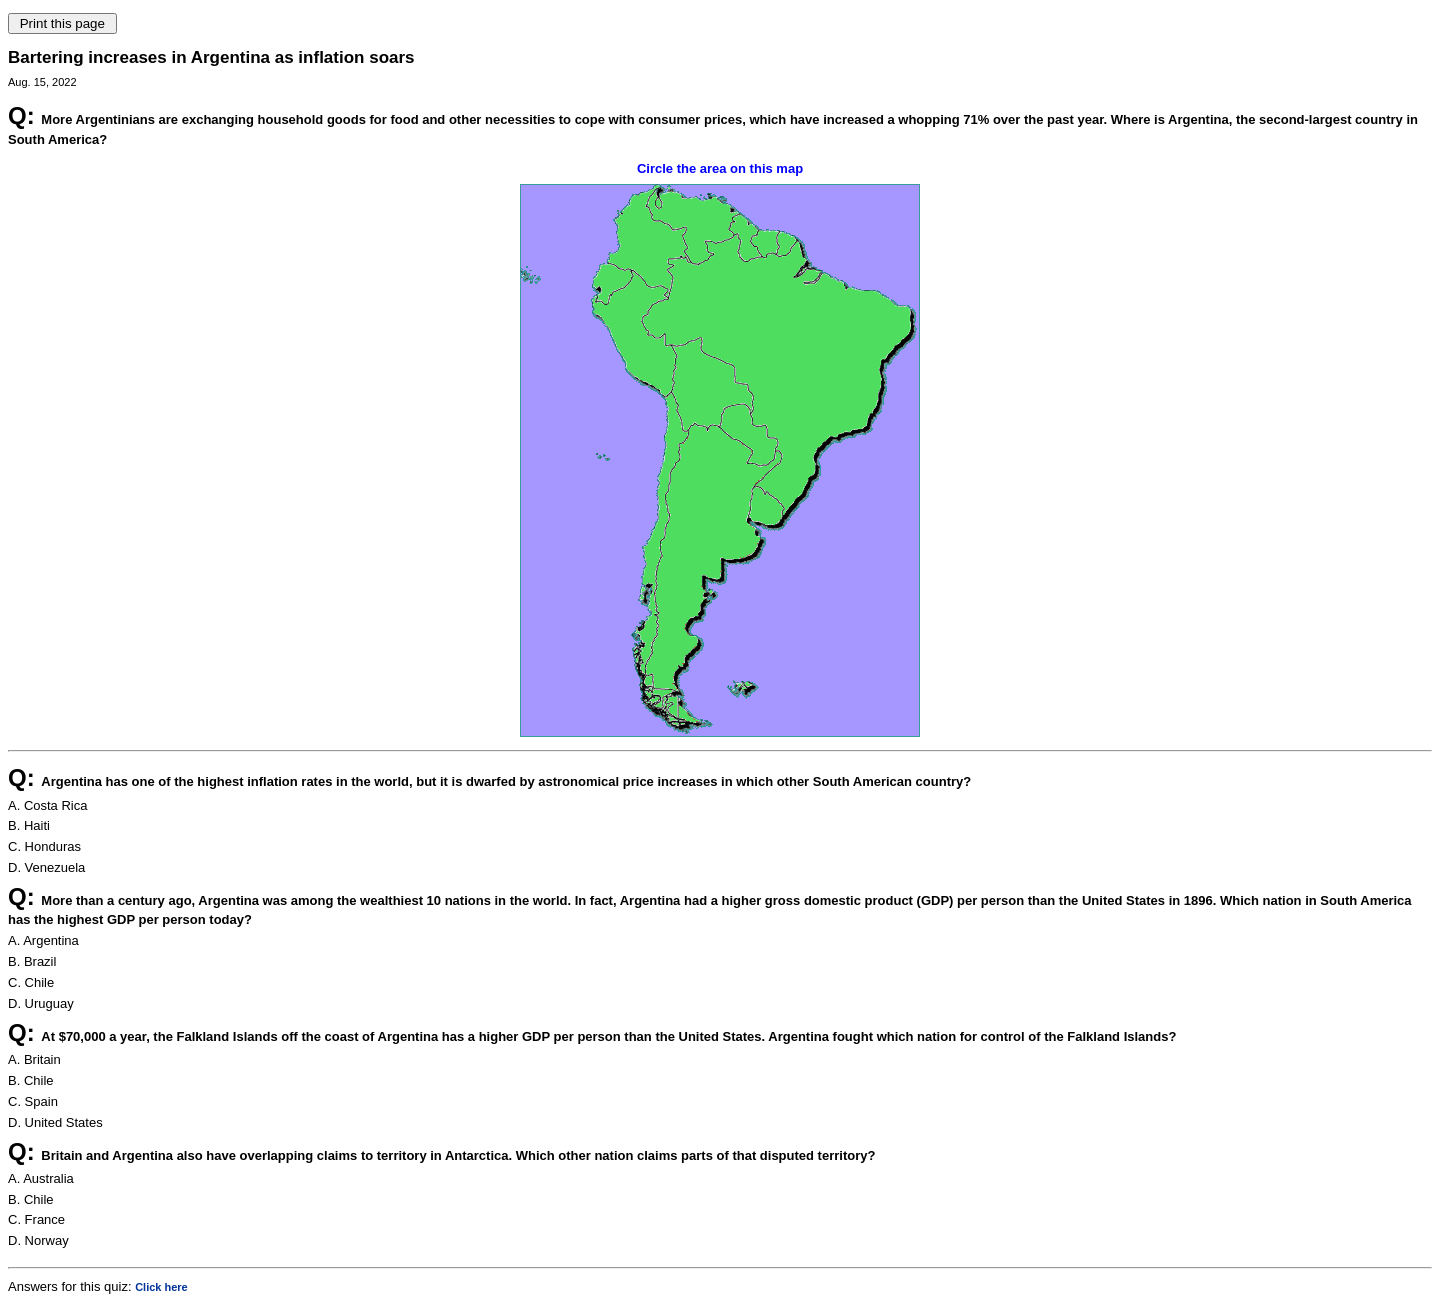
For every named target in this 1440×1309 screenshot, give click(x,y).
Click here (161, 1287)
